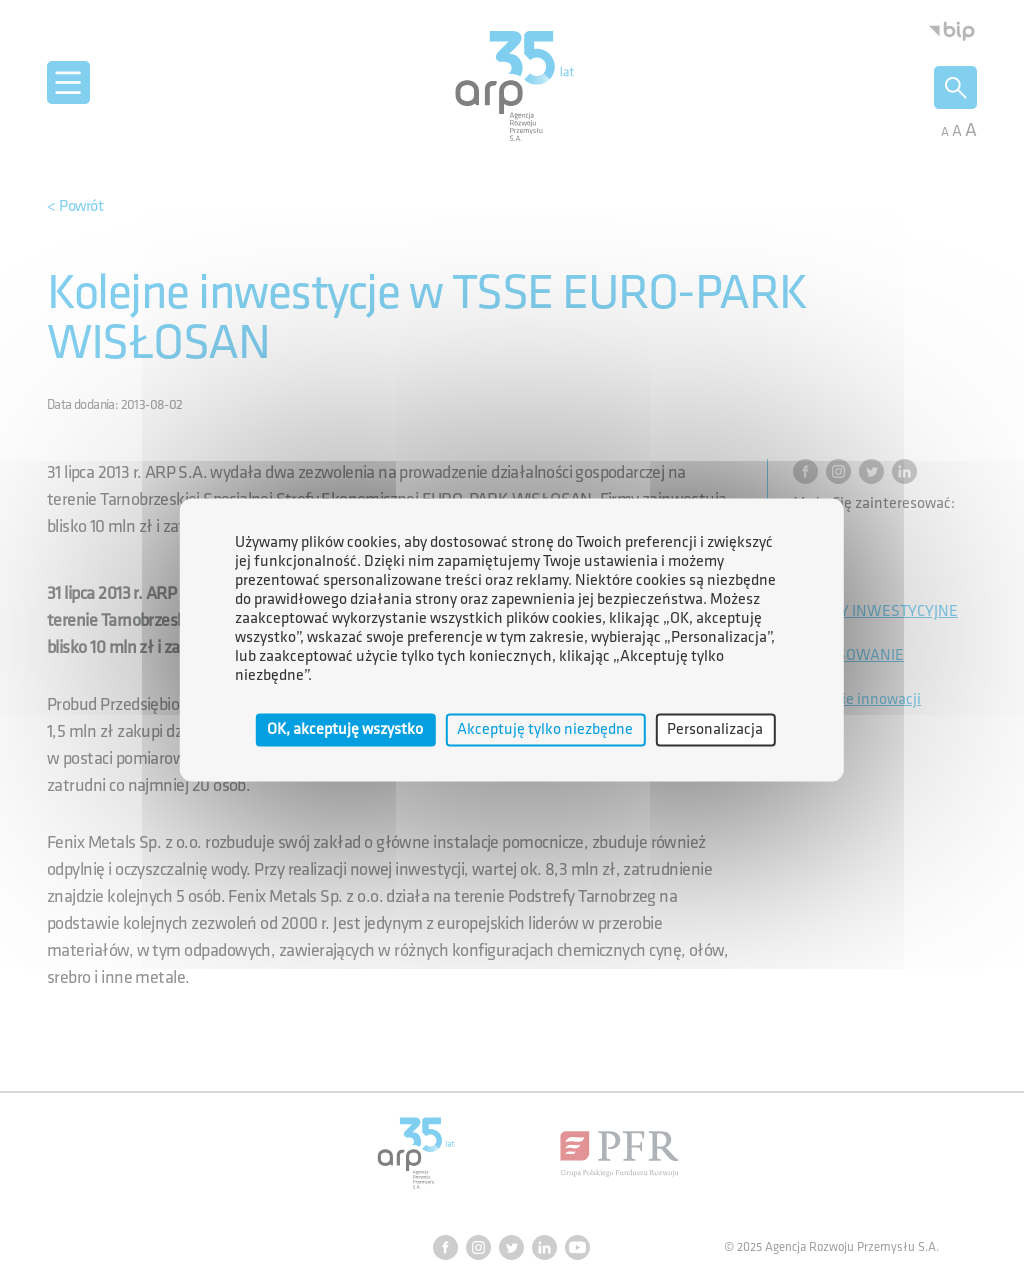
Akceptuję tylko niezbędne (545, 729)
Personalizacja (715, 729)
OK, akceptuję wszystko (345, 729)
